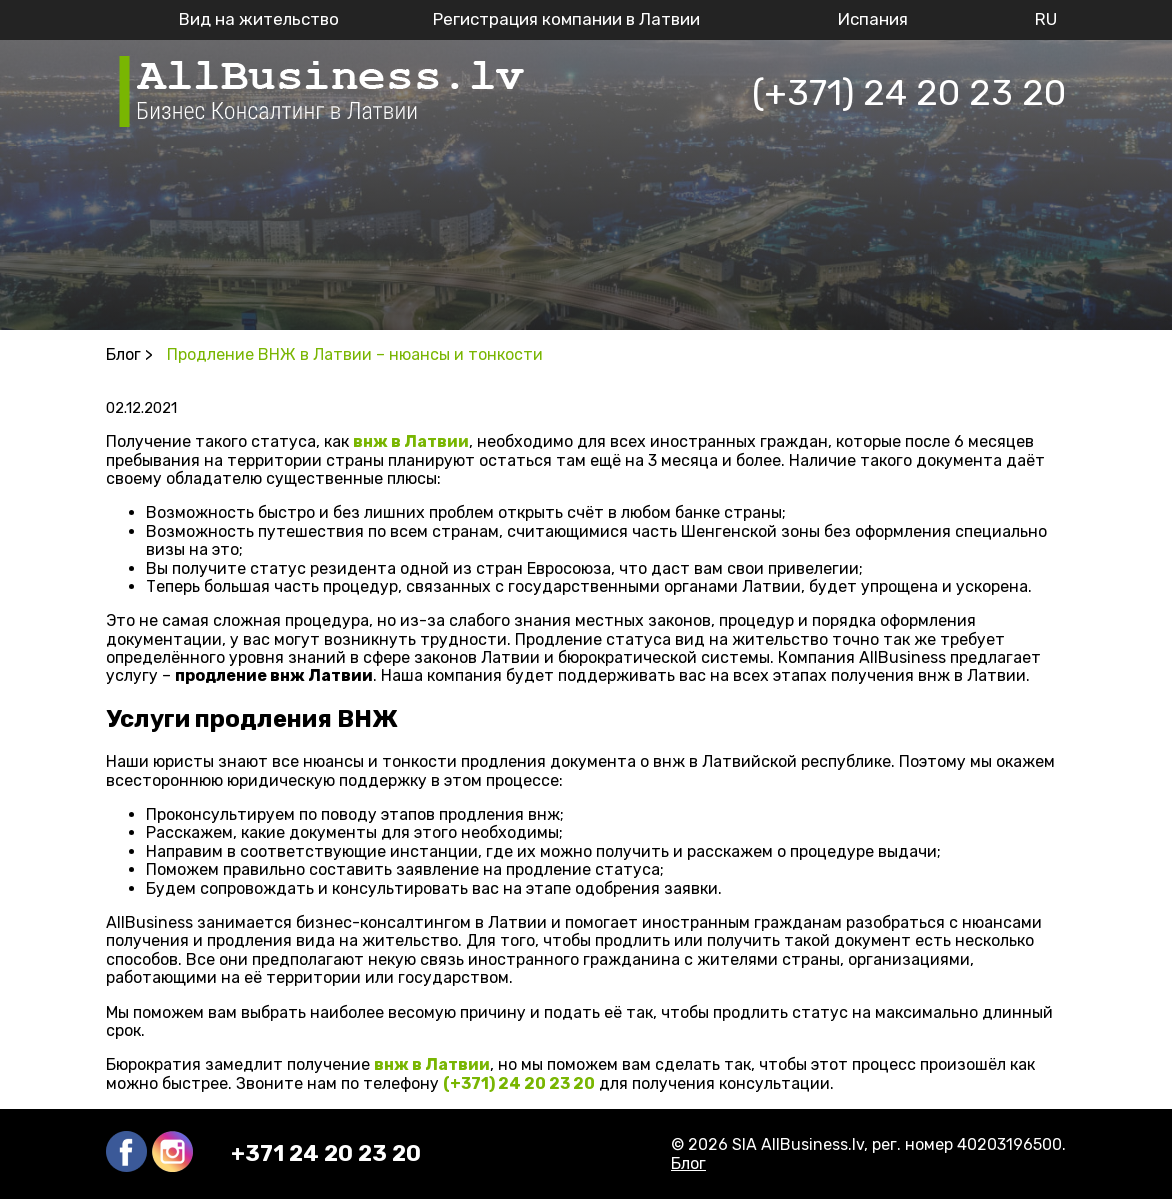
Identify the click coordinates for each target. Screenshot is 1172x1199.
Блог (688, 1163)
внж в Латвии (411, 441)
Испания (873, 19)
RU (1046, 19)
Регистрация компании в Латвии (566, 19)
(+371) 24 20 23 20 (909, 92)
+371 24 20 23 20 (326, 1154)
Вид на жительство (259, 19)
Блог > (129, 354)
